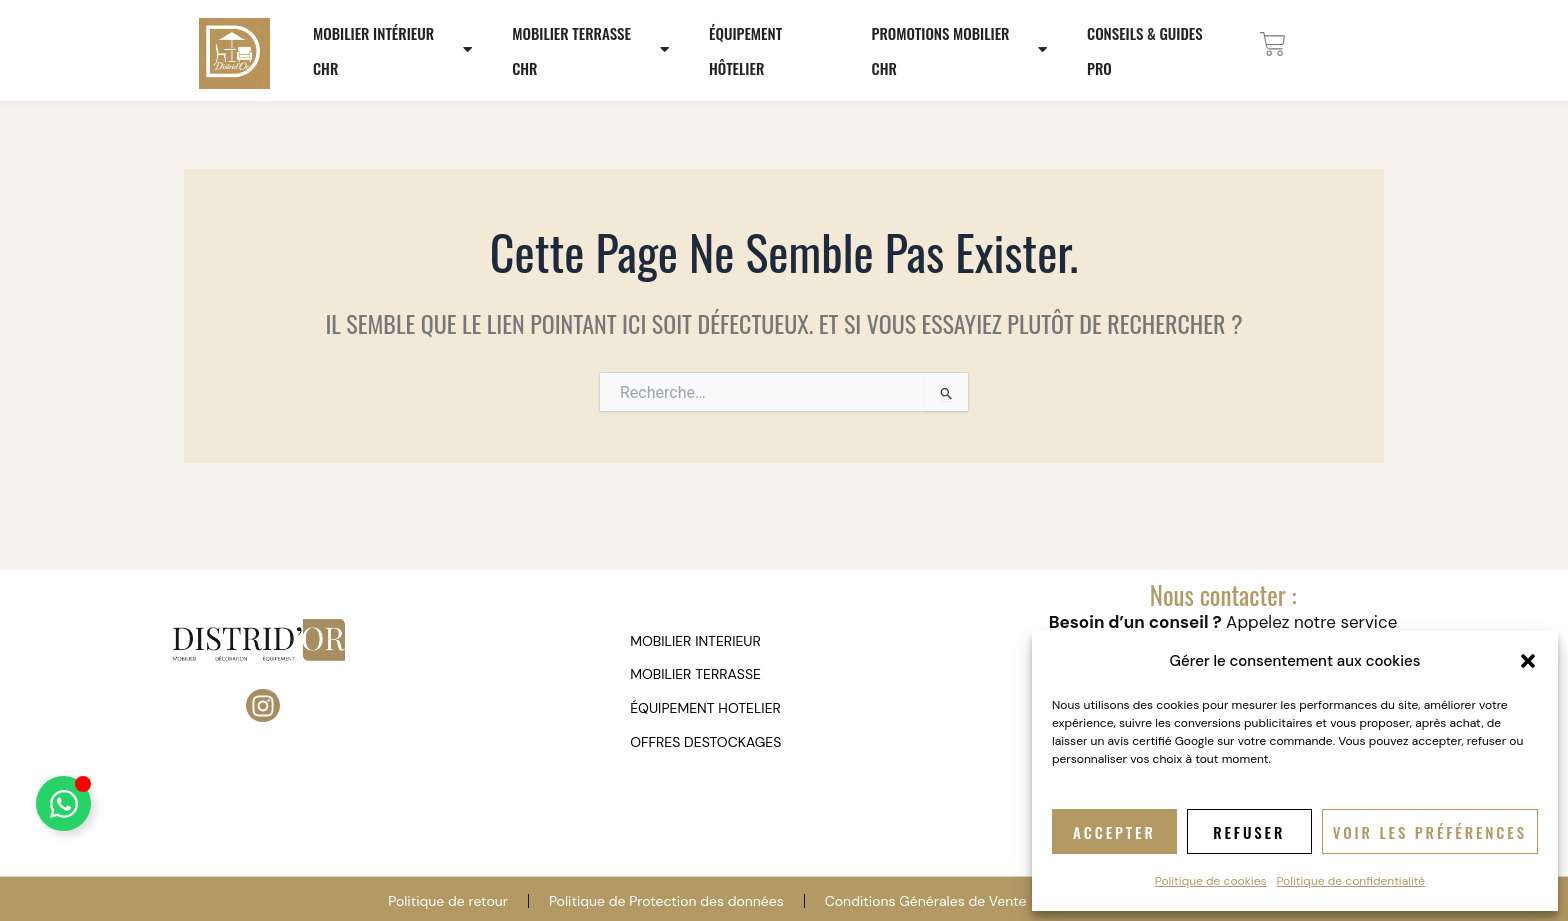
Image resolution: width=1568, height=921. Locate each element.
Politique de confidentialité (1351, 881)
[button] (1528, 661)
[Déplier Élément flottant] (63, 803)
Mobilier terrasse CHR (593, 50)
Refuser (1249, 832)
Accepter (1114, 832)
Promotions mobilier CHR (962, 50)
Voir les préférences (1430, 832)
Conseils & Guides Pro (1145, 50)
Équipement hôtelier (745, 50)
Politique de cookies (1211, 881)
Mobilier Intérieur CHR (395, 50)
